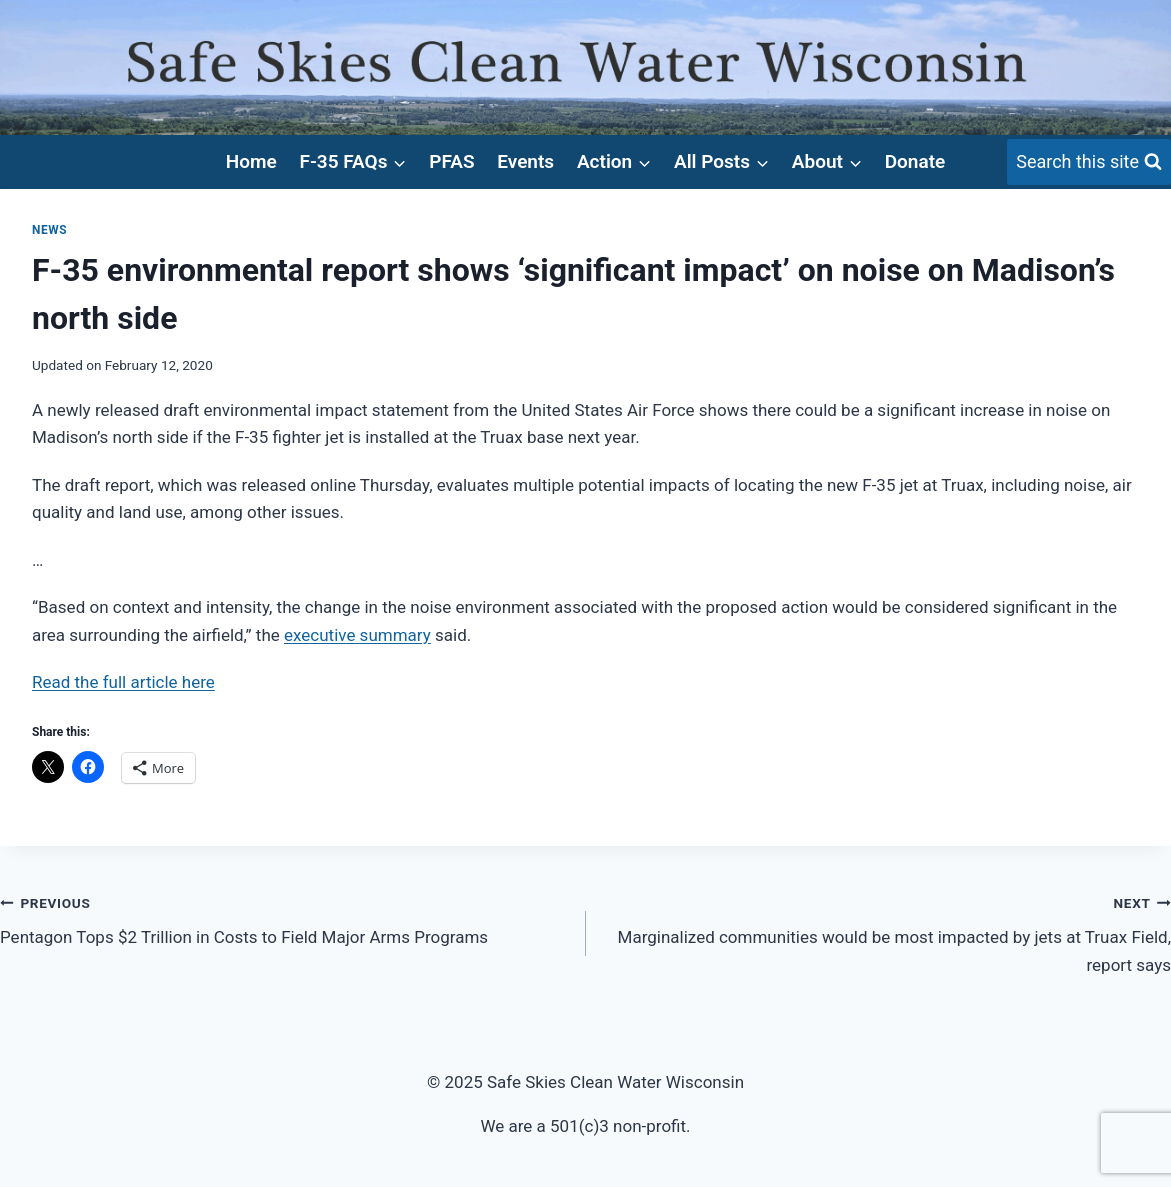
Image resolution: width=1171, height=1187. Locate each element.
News (49, 230)
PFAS (451, 161)
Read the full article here (123, 682)
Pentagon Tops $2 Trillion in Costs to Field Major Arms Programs (284, 918)
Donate (915, 161)
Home (251, 161)
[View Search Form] (1089, 162)
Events (525, 161)
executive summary (357, 635)
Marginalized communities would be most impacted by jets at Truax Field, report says (887, 932)
